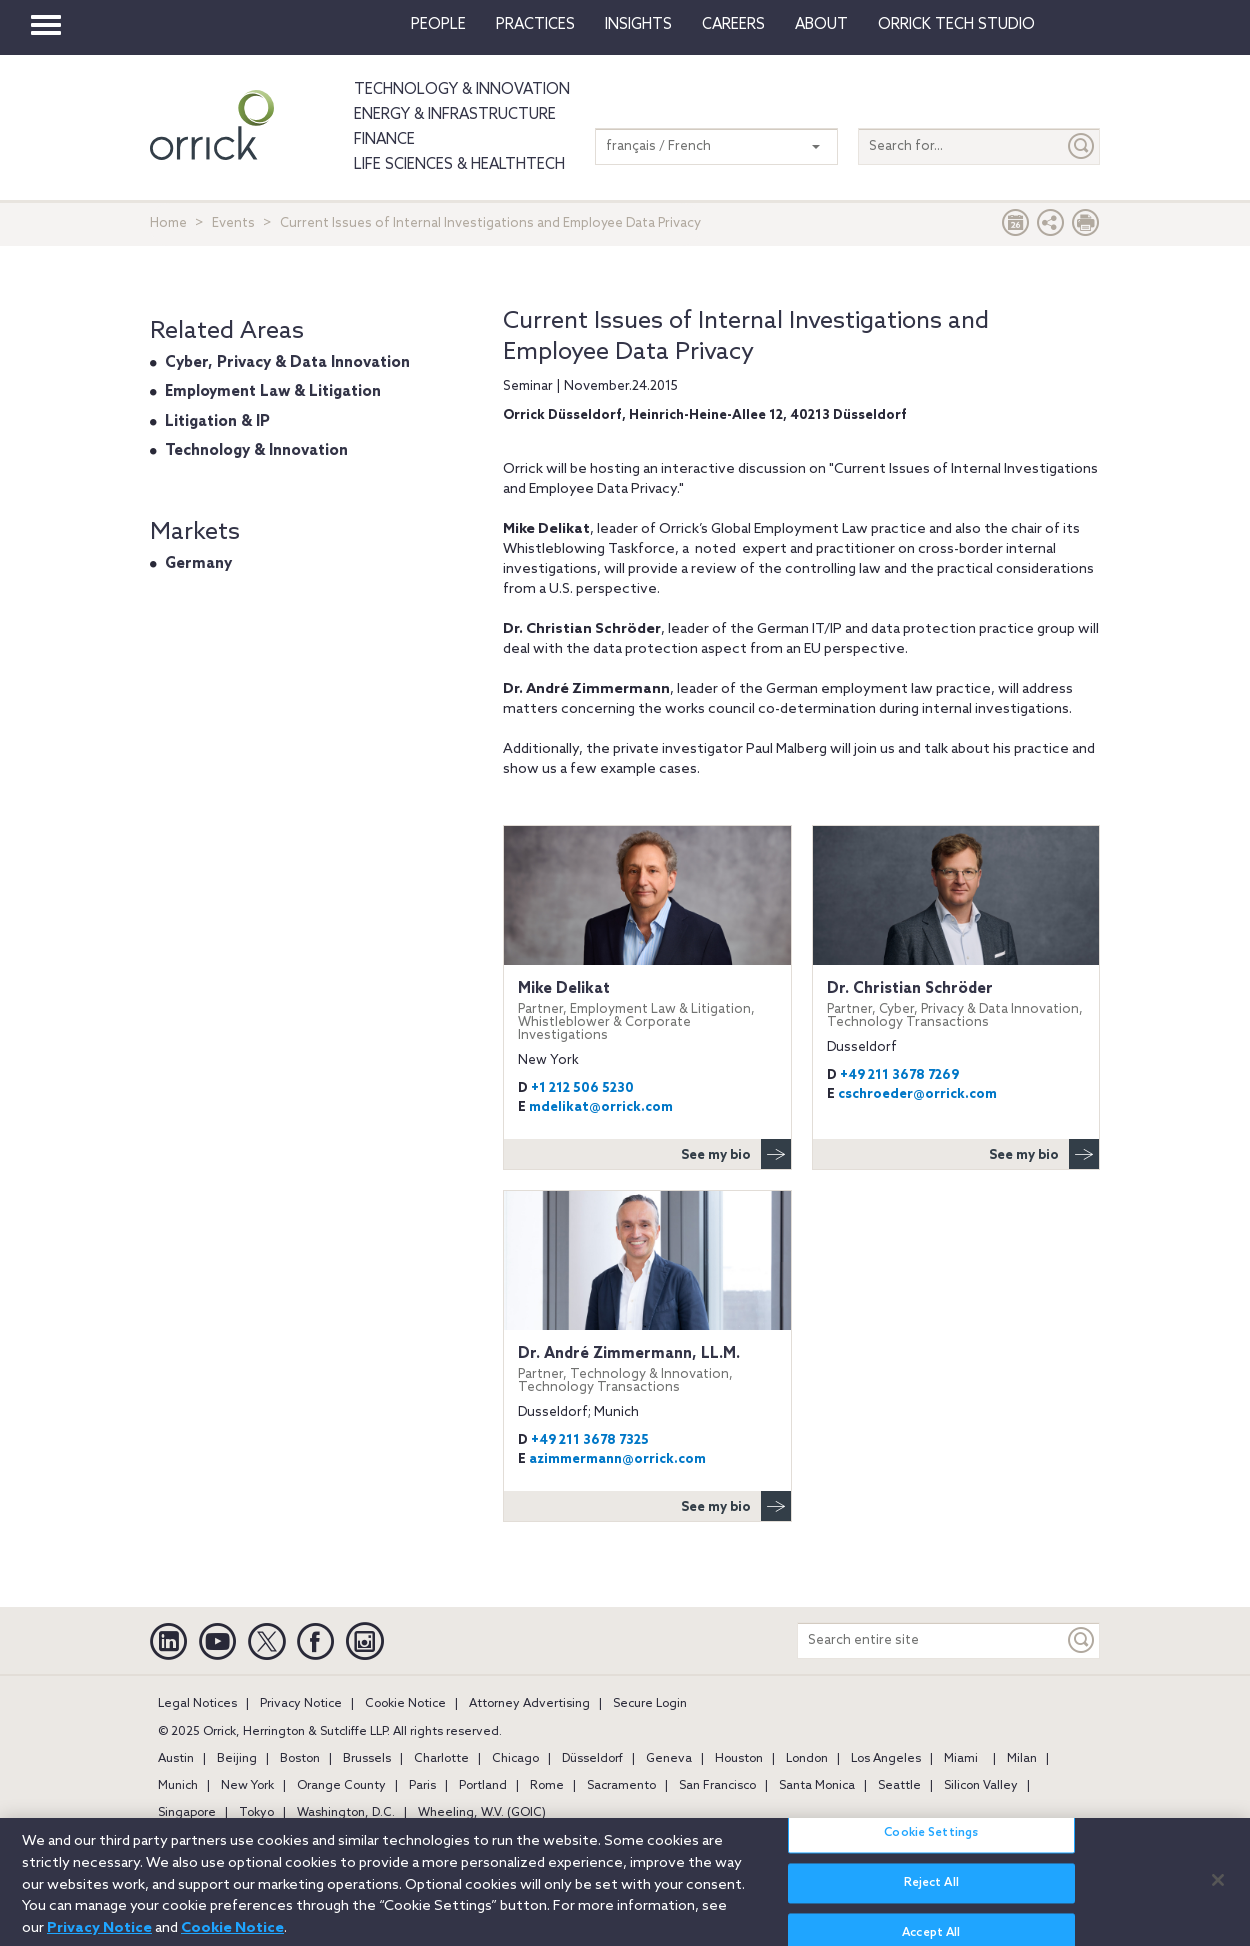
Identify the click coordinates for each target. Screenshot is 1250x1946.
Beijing (237, 1759)
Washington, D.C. (346, 1813)
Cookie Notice (405, 1704)
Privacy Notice (301, 1704)
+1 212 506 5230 (582, 1088)
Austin (176, 1759)
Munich (178, 1786)
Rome (547, 1786)
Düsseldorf (592, 1759)
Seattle (899, 1786)
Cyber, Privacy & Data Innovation (287, 363)
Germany (198, 564)
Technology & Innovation (462, 90)
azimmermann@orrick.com (617, 1459)
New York (247, 1786)
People (438, 25)
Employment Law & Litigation (273, 392)
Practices (535, 25)
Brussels (367, 1759)
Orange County (341, 1786)
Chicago (515, 1759)
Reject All (931, 1895)
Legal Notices (197, 1704)
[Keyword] (1082, 1640)
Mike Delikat (647, 1011)
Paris (422, 1786)
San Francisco (717, 1786)
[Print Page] (1086, 227)
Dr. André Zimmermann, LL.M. (647, 1369)
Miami (961, 1759)
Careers (733, 25)
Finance (384, 140)
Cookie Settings (931, 1845)
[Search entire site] (931, 1640)
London (807, 1759)
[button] (1051, 227)
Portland (483, 1786)
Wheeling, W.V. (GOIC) (482, 1813)
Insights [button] (638, 25)
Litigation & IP (217, 422)
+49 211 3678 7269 (899, 1075)
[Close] (1218, 1891)
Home (168, 223)
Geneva (669, 1759)
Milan (1022, 1759)
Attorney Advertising (529, 1704)
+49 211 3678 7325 (590, 1440)
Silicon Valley (981, 1786)
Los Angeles (886, 1759)
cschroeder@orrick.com (917, 1094)
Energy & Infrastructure (455, 115)
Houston (739, 1759)
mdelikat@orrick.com (601, 1107)
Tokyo (256, 1813)
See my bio (736, 1154)
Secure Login (650, 1704)
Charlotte (441, 1759)
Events (233, 223)
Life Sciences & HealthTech (459, 165)
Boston (300, 1759)
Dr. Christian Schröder (956, 1004)
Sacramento (621, 1786)
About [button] (821, 25)
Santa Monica (817, 1786)
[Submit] (1082, 146)
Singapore (187, 1813)
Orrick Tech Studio (956, 25)
